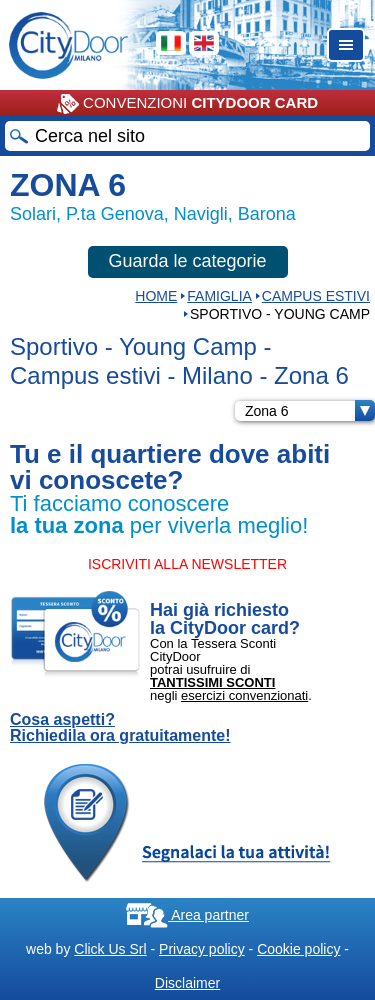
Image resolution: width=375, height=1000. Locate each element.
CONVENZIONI (187, 104)
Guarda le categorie (187, 261)
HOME (156, 296)
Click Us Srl (110, 949)
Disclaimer (187, 983)
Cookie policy (298, 949)
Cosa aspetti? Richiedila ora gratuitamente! (120, 728)
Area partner (187, 915)
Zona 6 (310, 411)
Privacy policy (202, 949)
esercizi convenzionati (244, 695)
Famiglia (219, 296)
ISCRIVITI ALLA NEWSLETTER (187, 564)
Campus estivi (316, 296)
